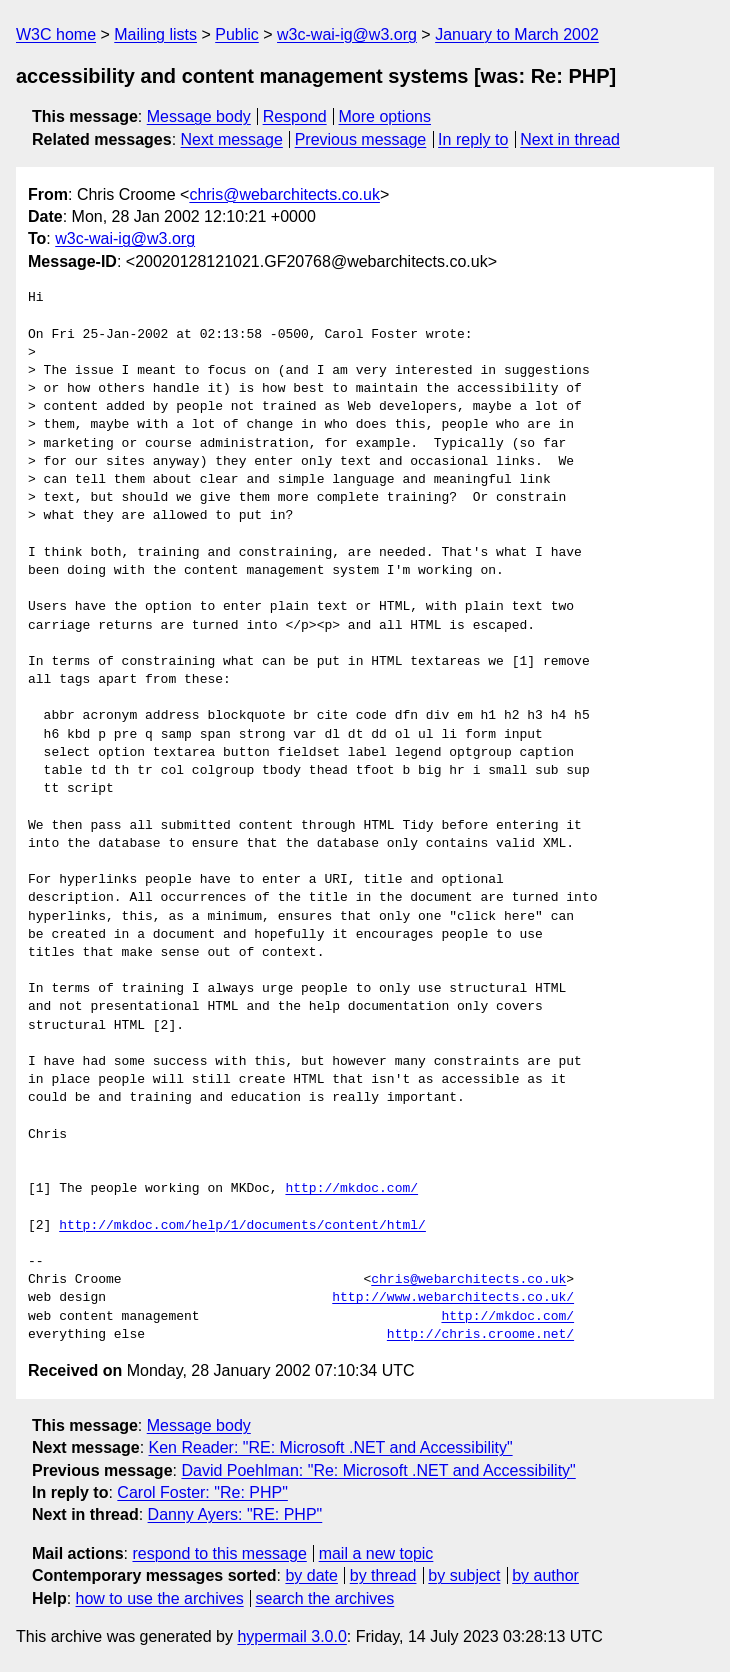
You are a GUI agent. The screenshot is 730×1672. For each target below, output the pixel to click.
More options (385, 116)
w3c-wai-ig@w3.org (347, 34)
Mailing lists (155, 34)
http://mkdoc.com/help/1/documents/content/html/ (242, 1226)
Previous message (361, 139)
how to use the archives (160, 1598)
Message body (199, 116)
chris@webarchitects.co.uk (284, 194)
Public (237, 34)
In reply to (473, 139)
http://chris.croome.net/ (480, 1335)
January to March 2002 (517, 34)
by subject (464, 1575)
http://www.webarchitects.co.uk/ (453, 1298)
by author (545, 1575)
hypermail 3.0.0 (291, 1636)
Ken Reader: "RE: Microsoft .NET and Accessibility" (331, 1447)
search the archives (325, 1598)
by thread (383, 1575)
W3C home (56, 34)
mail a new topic (376, 1553)
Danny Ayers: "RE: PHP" (235, 1514)
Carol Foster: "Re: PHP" (202, 1492)
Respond (295, 116)
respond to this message (219, 1553)
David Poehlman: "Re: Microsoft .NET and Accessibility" (378, 1470)
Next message (232, 139)
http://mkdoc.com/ (351, 1189)
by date (311, 1575)
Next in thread (570, 139)
